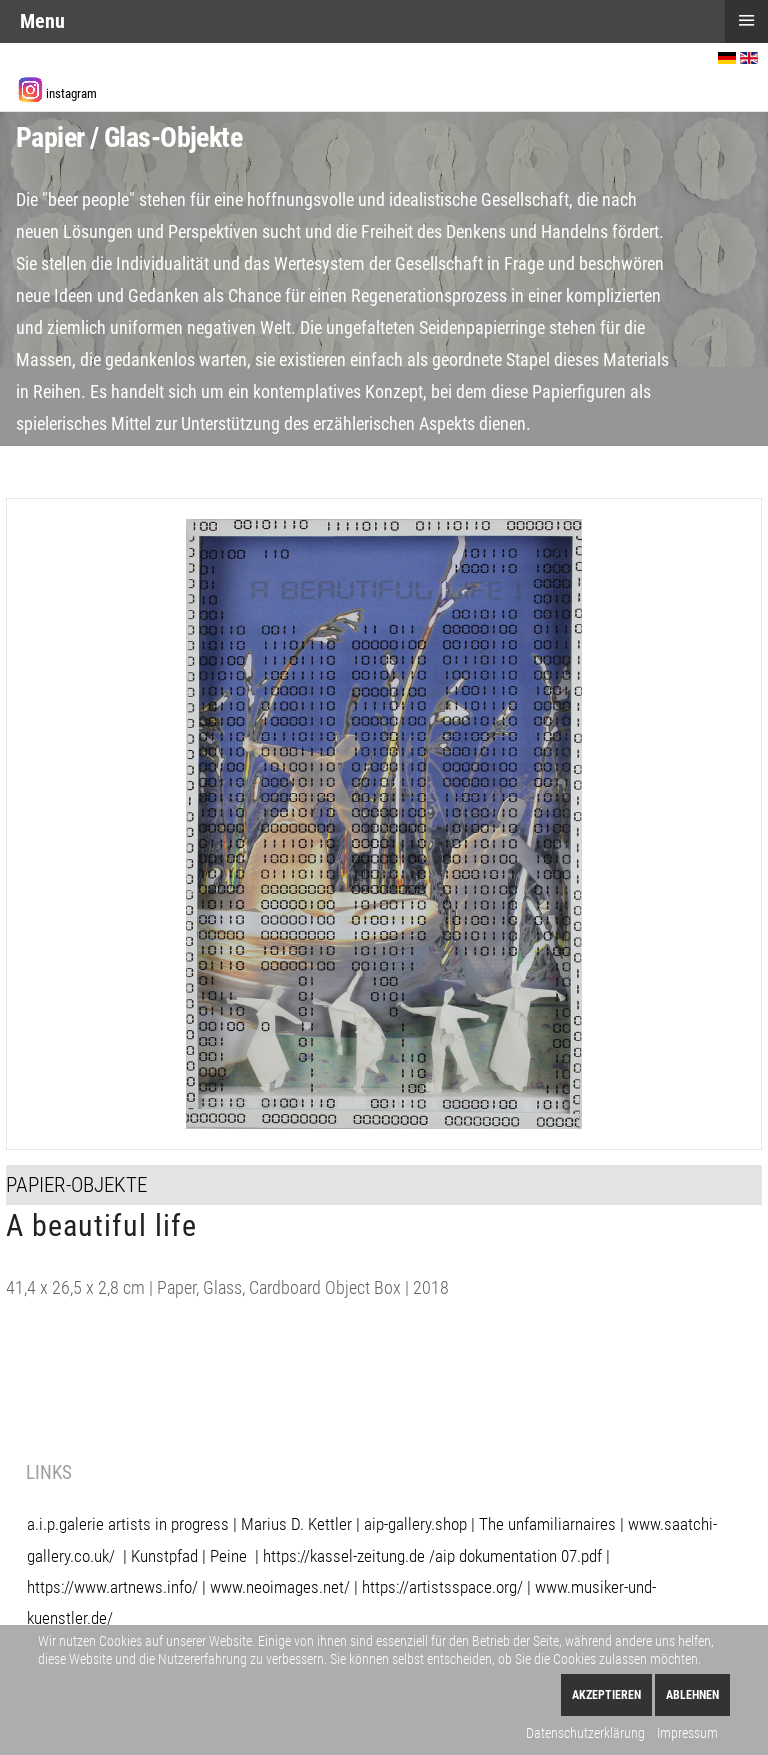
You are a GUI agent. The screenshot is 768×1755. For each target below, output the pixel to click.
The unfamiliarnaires (547, 1524)
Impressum (687, 1733)
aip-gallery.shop (415, 1524)
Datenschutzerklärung (585, 1733)
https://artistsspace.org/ (442, 1587)
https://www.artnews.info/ (112, 1587)
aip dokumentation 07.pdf (518, 1556)
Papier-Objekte (76, 1184)
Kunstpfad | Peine (189, 1556)
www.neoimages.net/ (280, 1587)
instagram (71, 93)
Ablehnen (692, 1695)
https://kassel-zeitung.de (344, 1556)
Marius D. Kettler (296, 1524)
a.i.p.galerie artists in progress (128, 1524)
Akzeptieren (606, 1695)
